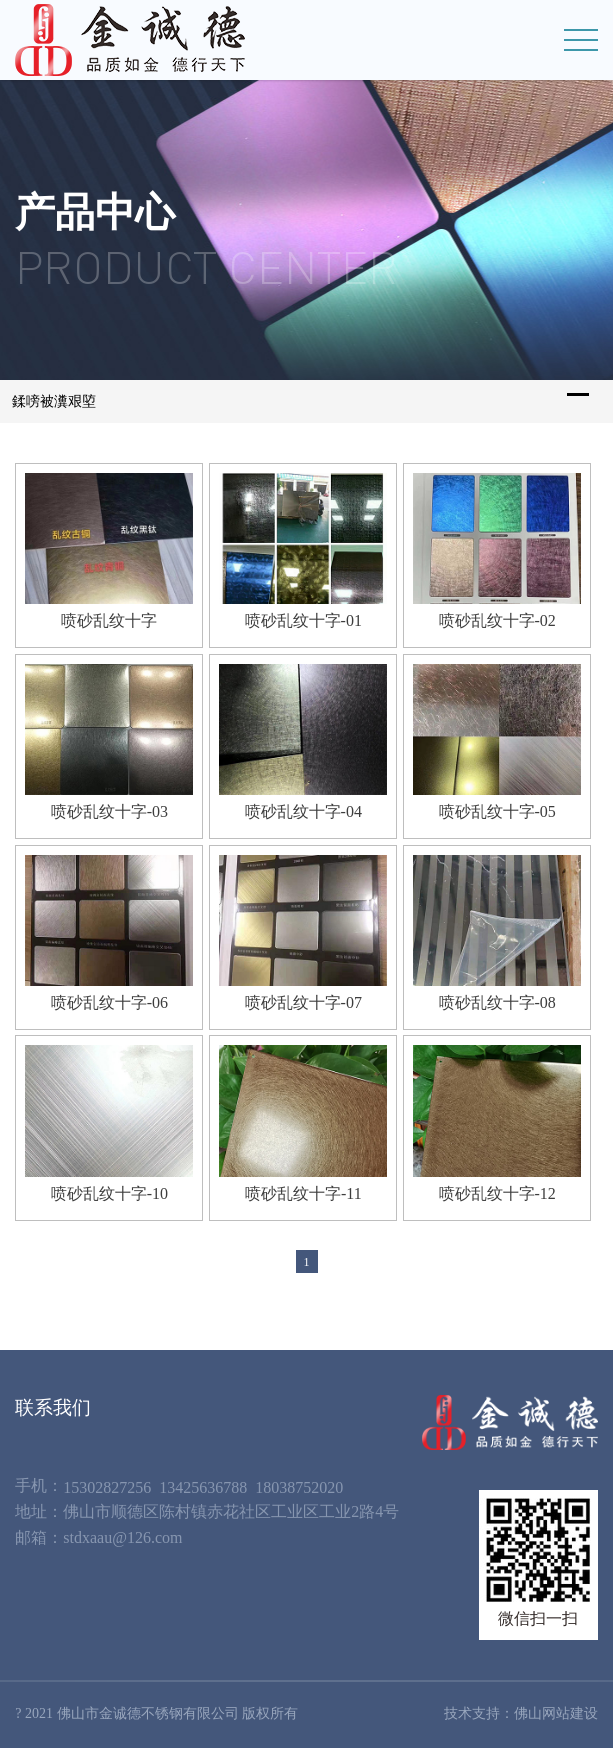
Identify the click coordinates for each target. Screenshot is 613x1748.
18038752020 (299, 1487)
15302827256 (107, 1487)
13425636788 (203, 1487)
